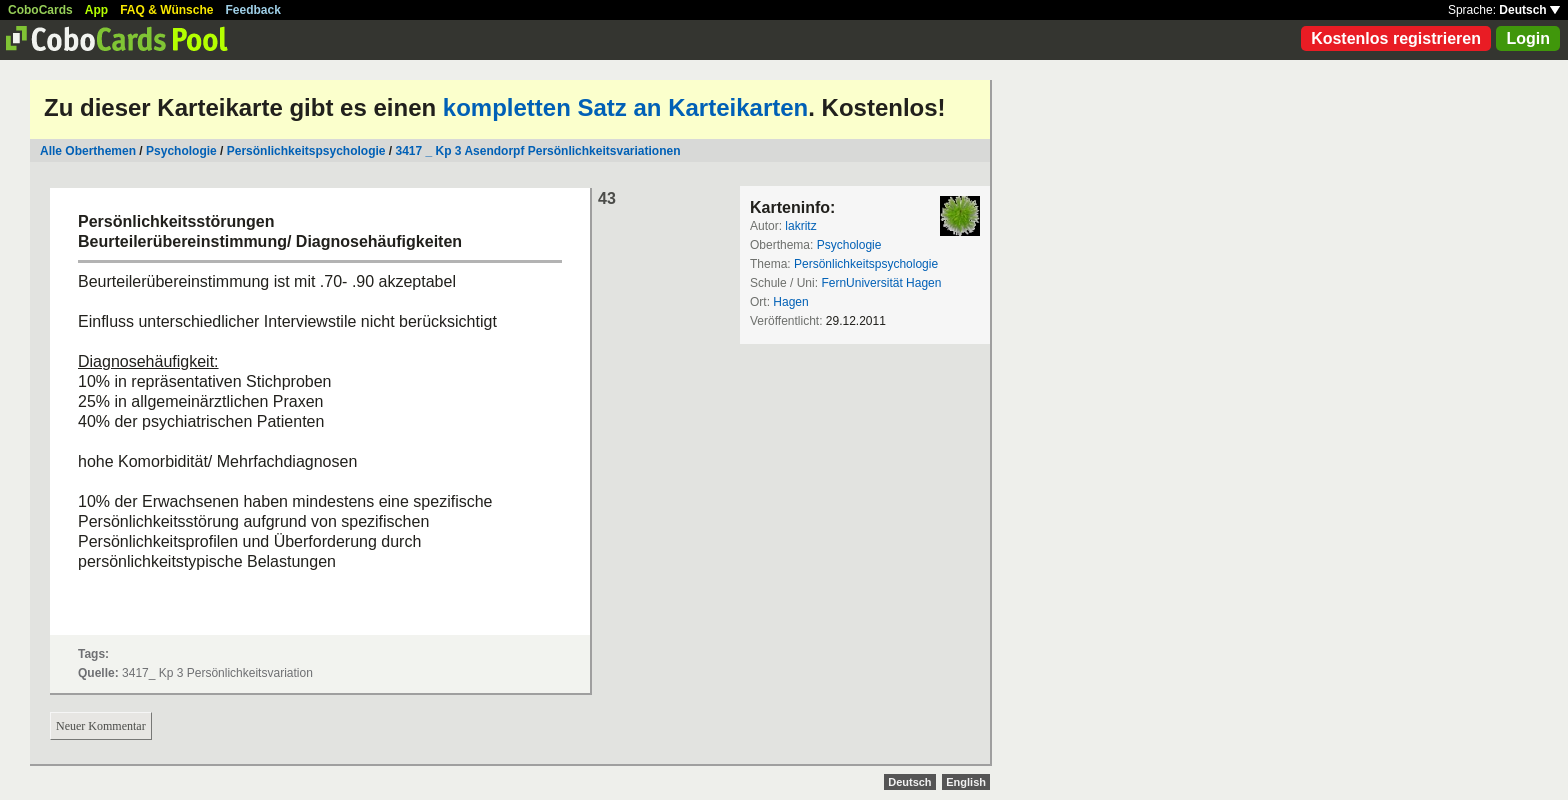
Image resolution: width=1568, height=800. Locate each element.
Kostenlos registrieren (1396, 38)
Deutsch (1529, 10)
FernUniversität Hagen (881, 283)
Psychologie (181, 151)
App (96, 10)
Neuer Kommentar (101, 726)
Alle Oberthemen (88, 151)
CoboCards (40, 10)
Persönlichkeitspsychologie (306, 151)
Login (1528, 38)
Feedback (253, 10)
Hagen (790, 302)
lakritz (800, 226)
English (966, 782)
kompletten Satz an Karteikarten (625, 107)
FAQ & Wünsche (166, 10)
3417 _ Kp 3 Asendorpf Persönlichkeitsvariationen (537, 151)
